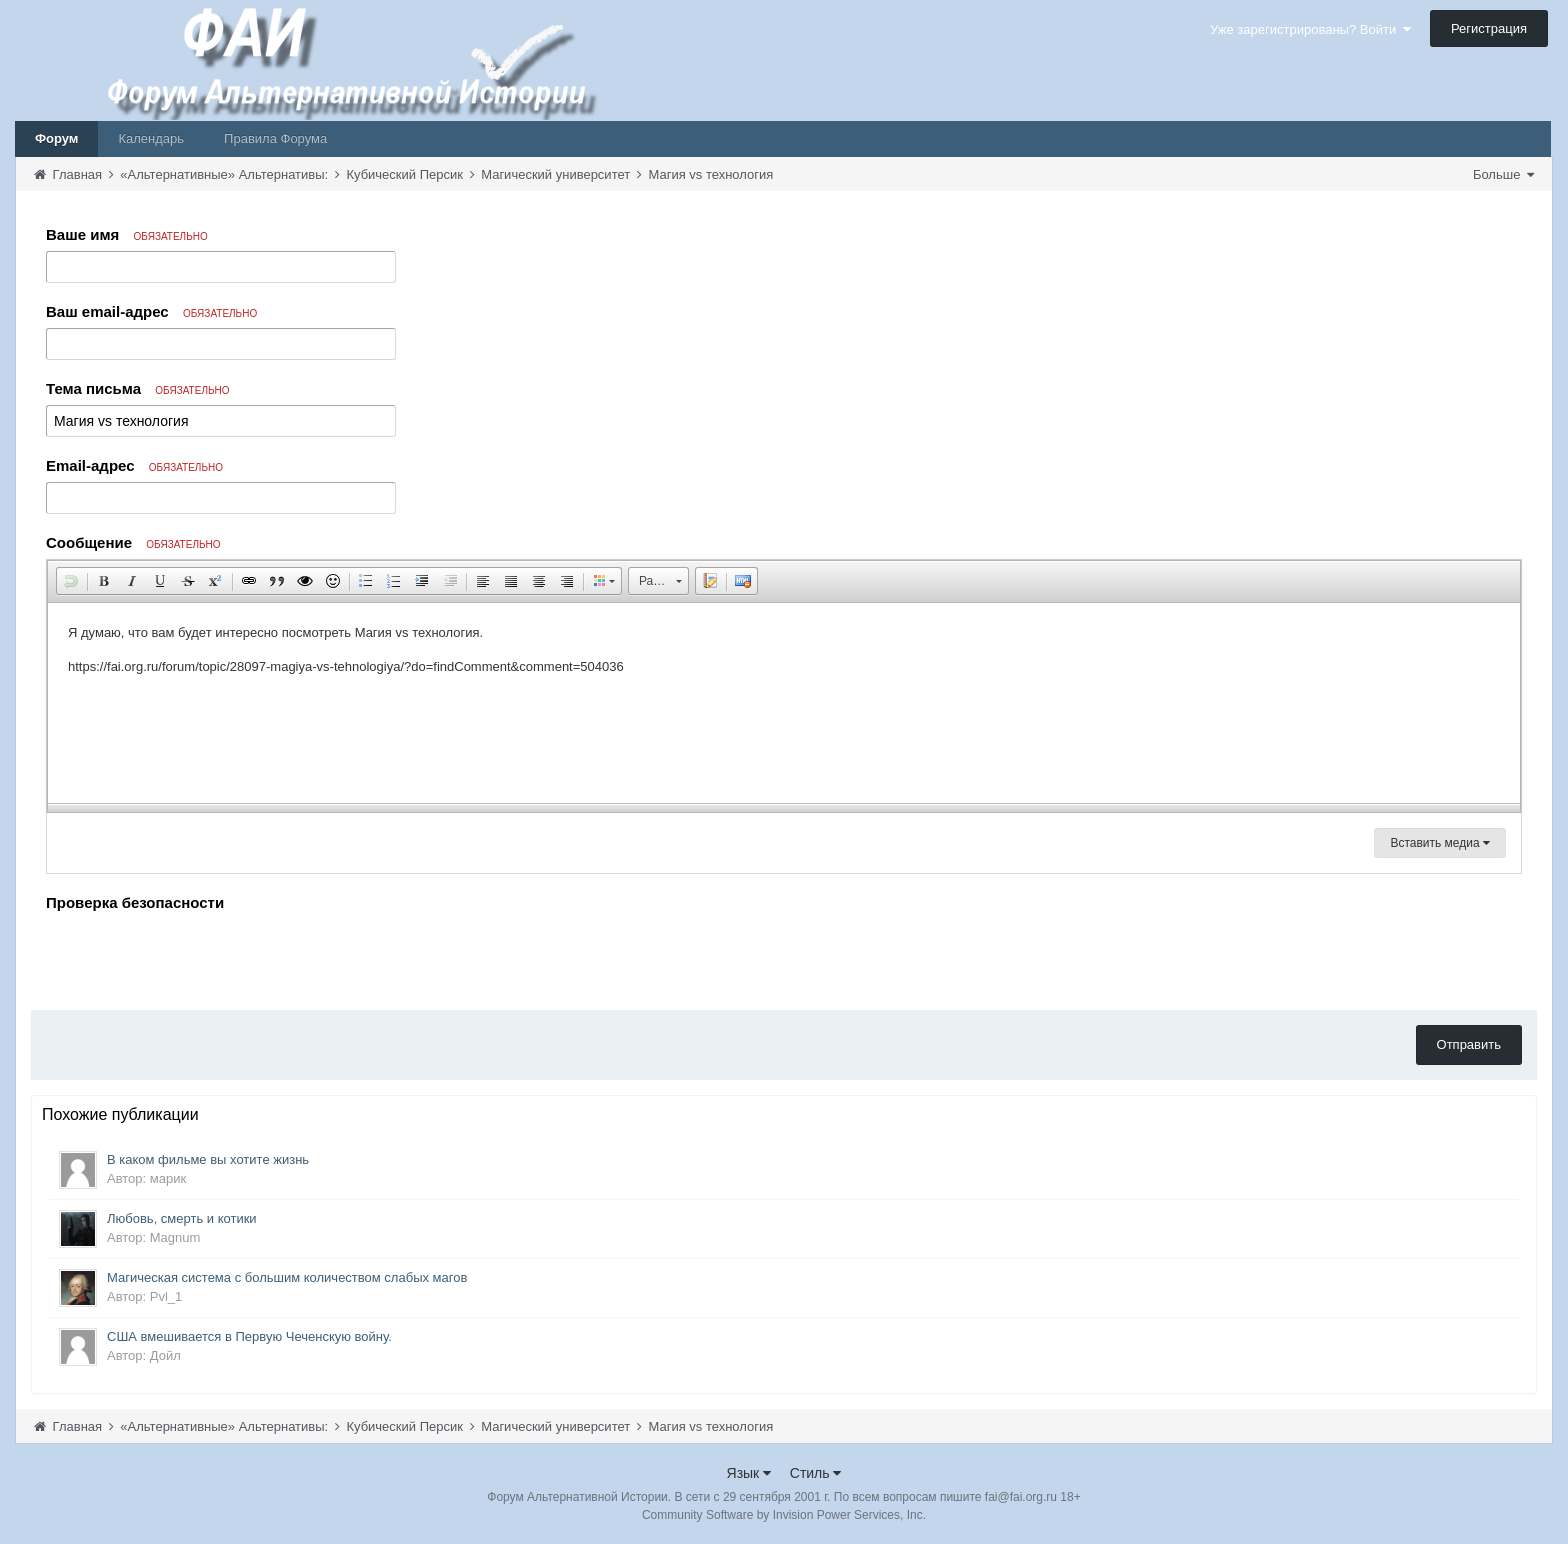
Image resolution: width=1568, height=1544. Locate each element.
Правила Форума (275, 138)
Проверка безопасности (135, 902)
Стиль (816, 1473)
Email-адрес (134, 465)
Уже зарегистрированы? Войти (1310, 29)
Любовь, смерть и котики (182, 1218)
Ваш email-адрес (151, 311)
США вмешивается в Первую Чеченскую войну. (249, 1336)
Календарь (151, 138)
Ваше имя (127, 234)
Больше (1503, 174)
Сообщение (133, 542)
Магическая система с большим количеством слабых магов (287, 1277)
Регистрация (1489, 28)
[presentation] (198, 956)
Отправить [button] (1469, 1044)
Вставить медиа (1440, 843)
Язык (749, 1473)
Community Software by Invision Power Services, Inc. (784, 1515)
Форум (56, 138)
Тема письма (138, 388)
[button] (71, 581)
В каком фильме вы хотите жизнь (208, 1159)
